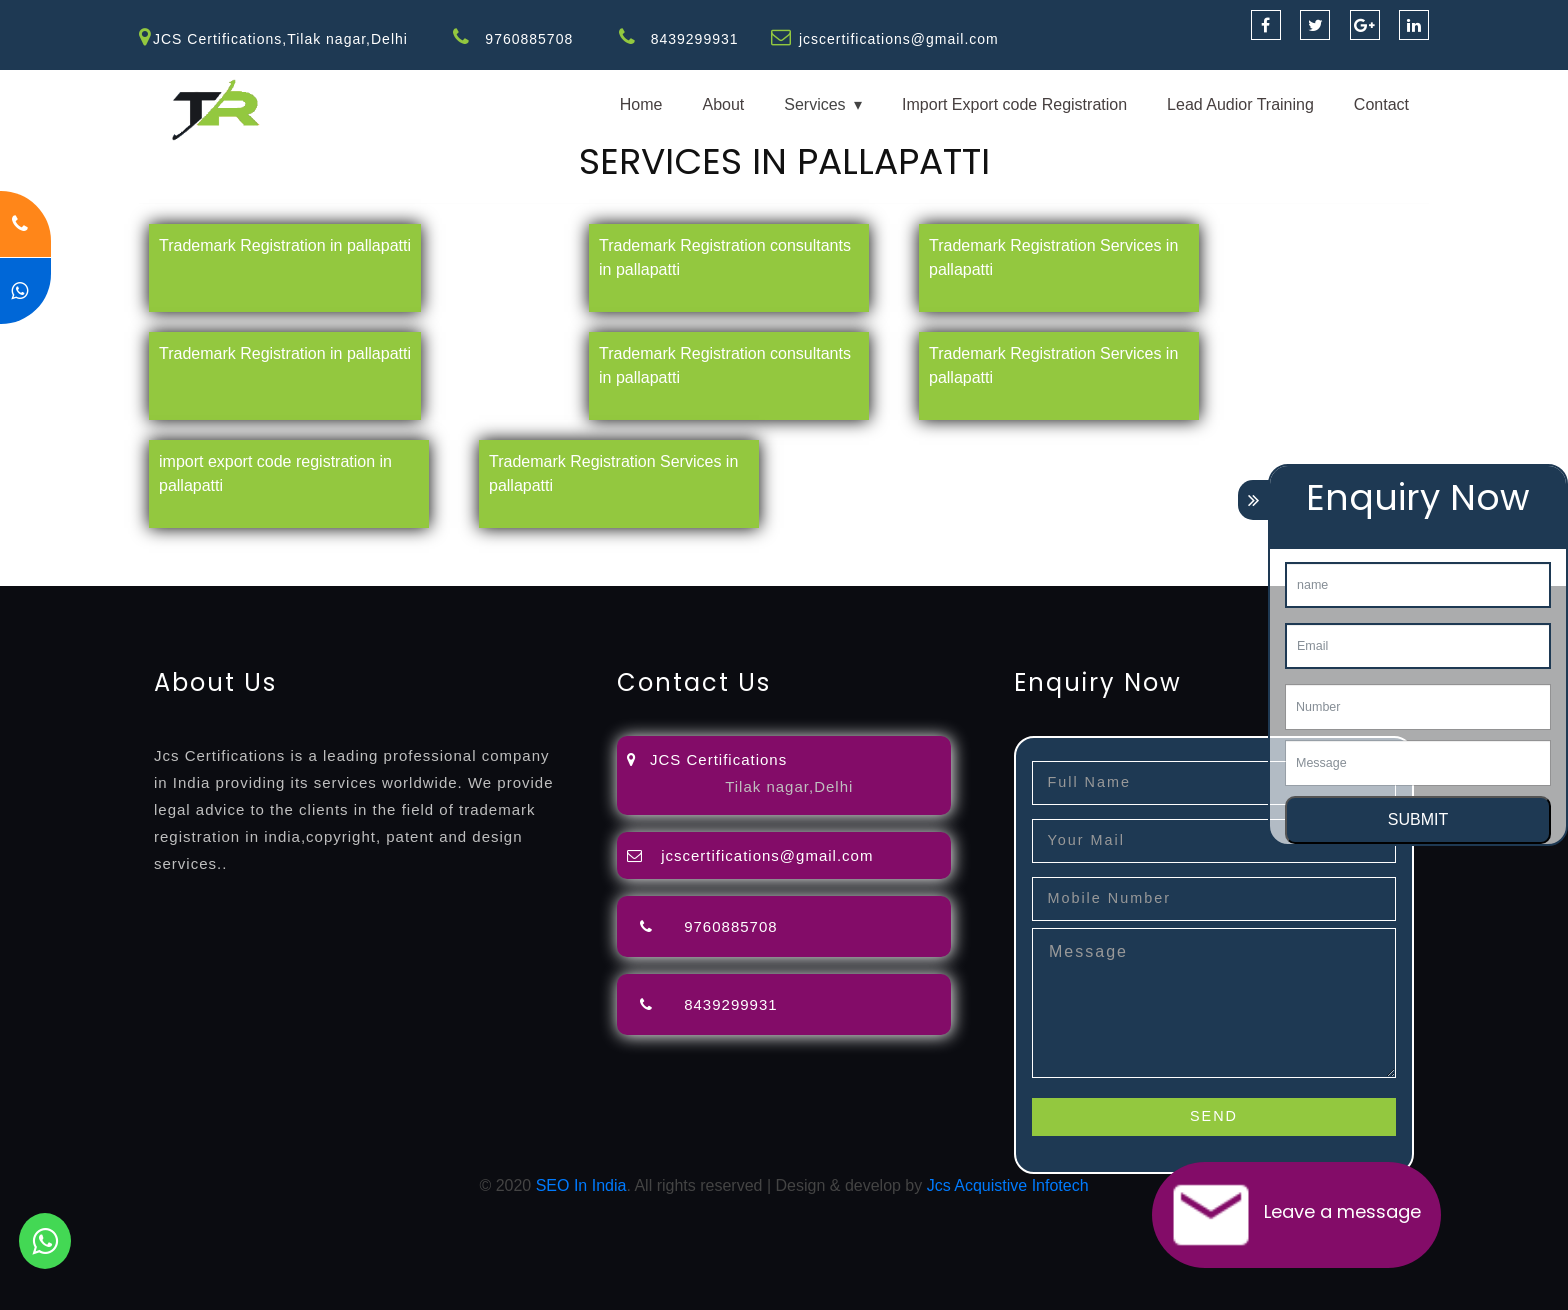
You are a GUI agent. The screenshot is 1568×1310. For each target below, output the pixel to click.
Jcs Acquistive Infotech (1008, 1185)
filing (624, 549)
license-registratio (1104, 549)
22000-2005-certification (171, 573)
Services (814, 104)
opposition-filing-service (392, 549)
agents (732, 549)
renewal (872, 549)
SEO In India (581, 1185)
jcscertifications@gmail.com (899, 39)
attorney (675, 549)
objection (513, 549)
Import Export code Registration (1014, 104)
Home (641, 104)
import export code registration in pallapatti (275, 473)
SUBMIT (1418, 819)
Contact (1381, 104)
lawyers (577, 549)
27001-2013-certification (348, 573)
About (723, 104)
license (1013, 549)
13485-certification (503, 573)
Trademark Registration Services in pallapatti (1053, 257)
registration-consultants (222, 549)
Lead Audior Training (1240, 104)
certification (1212, 549)
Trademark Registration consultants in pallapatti (725, 257)
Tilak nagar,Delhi (789, 786)
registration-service (67, 549)
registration (799, 549)
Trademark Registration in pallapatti (285, 245)
